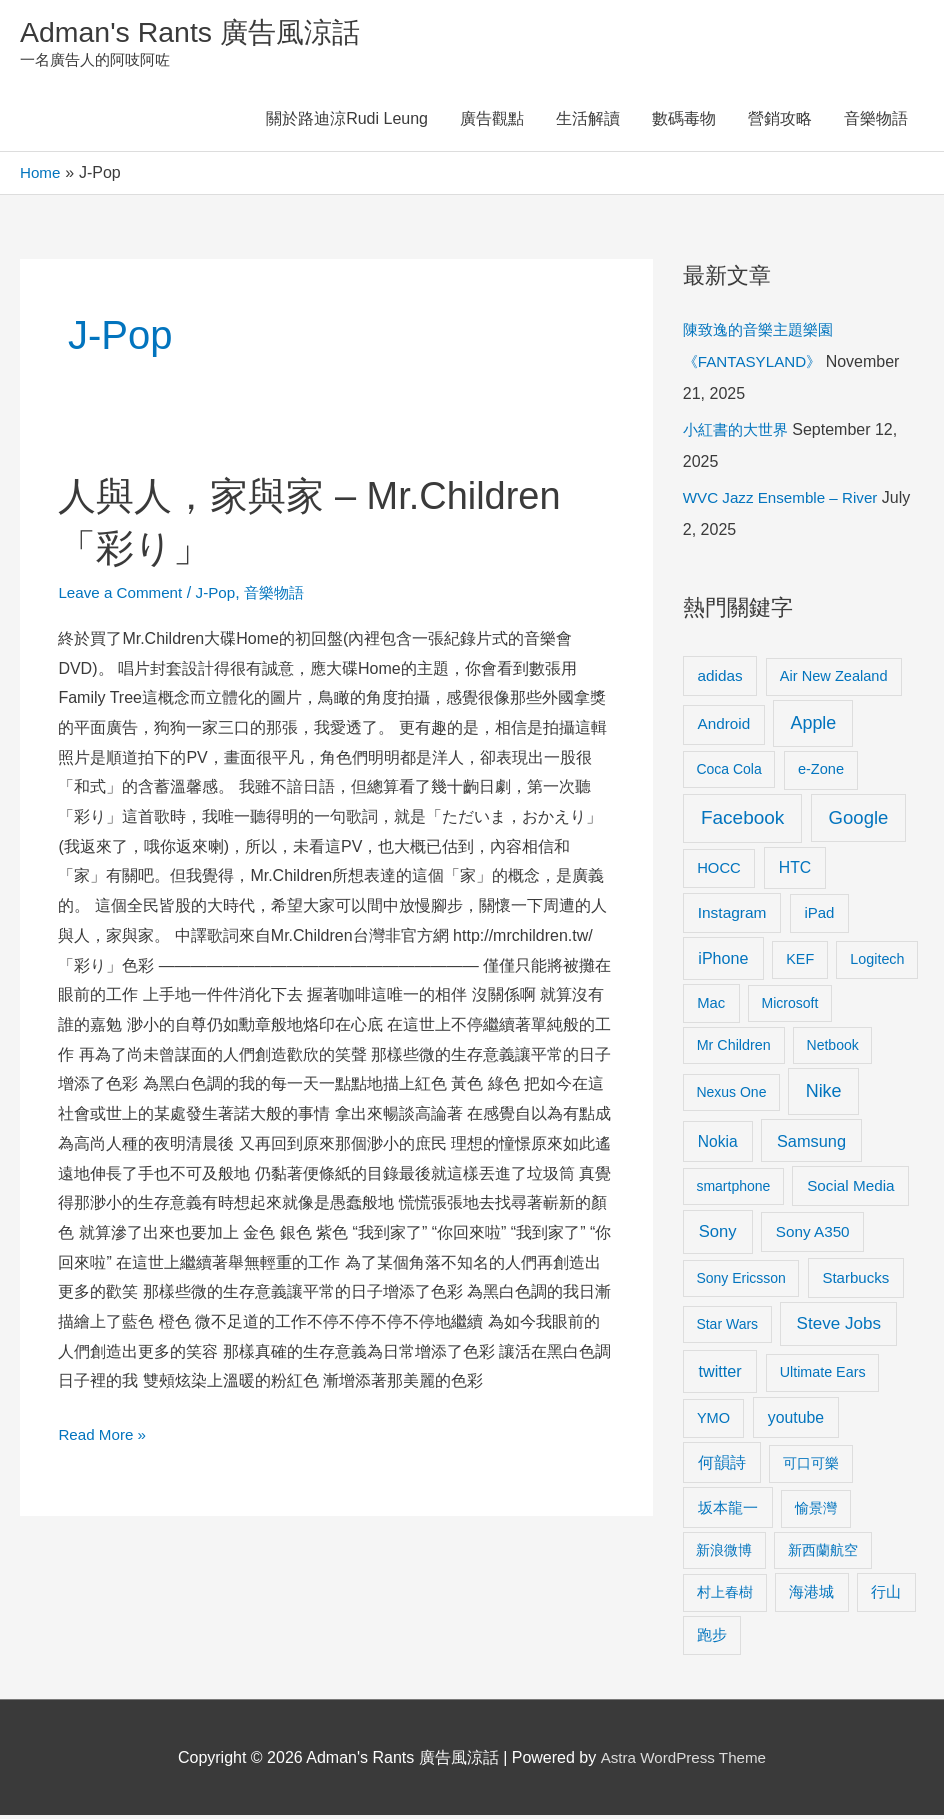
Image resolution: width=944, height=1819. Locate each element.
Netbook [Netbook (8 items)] (833, 1048)
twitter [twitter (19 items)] (719, 1375)
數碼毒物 (684, 122)
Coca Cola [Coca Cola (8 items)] (728, 773)
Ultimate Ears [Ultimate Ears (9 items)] (823, 1376)
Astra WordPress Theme (683, 1760)
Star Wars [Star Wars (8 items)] (727, 1328)
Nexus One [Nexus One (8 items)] (731, 1096)
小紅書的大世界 (739, 433)
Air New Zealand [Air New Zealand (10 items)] (834, 679)
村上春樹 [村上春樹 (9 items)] (725, 1596)
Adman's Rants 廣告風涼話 (200, 33)
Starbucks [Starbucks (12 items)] (855, 1280)
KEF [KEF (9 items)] (800, 963)
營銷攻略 (780, 122)
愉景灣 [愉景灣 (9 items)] (816, 1512)
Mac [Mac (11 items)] (711, 1006)
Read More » (104, 1434)
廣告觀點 (492, 122)
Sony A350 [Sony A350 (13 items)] (813, 1234)
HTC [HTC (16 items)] (795, 870)
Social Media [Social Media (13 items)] (850, 1188)
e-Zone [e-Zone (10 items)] (821, 773)
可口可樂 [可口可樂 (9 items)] (811, 1467)
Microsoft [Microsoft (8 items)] (790, 1006)
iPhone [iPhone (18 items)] (723, 962)
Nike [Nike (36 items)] (824, 1095)
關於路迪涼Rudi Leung (347, 122)
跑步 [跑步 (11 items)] (712, 1639)
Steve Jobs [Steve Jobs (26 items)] (839, 1327)
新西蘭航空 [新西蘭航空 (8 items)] (823, 1553)
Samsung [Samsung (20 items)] (811, 1144)
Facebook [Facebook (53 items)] (742, 821)
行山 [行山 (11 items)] (886, 1596)
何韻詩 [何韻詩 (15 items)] (722, 1466)
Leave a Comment (123, 595)
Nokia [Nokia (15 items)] (718, 1144)
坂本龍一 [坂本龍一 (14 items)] (728, 1511)
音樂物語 (876, 122)
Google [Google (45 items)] (859, 821)
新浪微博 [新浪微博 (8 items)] (724, 1553)
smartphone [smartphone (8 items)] (733, 1189)
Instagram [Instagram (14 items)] (732, 916)
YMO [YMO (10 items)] (713, 1421)
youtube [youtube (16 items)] (796, 1420)
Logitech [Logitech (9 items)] (877, 963)
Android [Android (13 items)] (724, 727)
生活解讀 (588, 122)
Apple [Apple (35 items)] (813, 727)
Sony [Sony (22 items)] (718, 1234)
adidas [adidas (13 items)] (720, 678)
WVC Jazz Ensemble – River (785, 501)
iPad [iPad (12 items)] (819, 916)
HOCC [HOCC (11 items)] (719, 871)
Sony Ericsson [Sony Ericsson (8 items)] (740, 1281)
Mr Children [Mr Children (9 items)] (734, 1048)
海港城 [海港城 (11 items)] (811, 1596)
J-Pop (223, 595)
